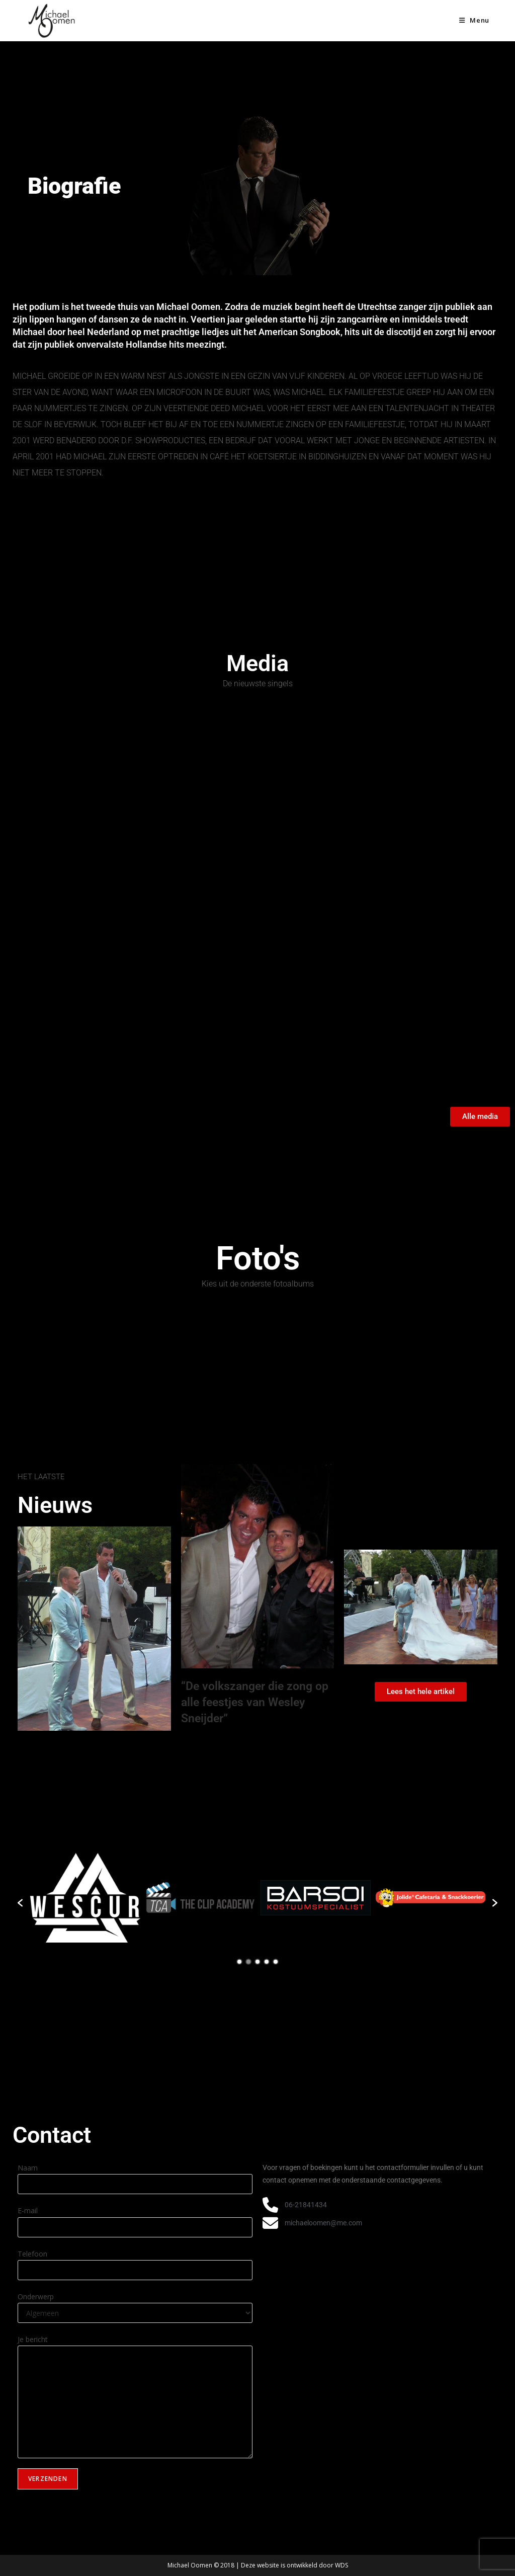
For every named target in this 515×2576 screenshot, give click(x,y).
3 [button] (257, 1962)
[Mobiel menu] (474, 20)
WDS (341, 2565)
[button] (20, 1902)
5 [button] (276, 1962)
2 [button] (248, 1962)
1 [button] (239, 1962)
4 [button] (267, 1962)
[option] (85, 1898)
